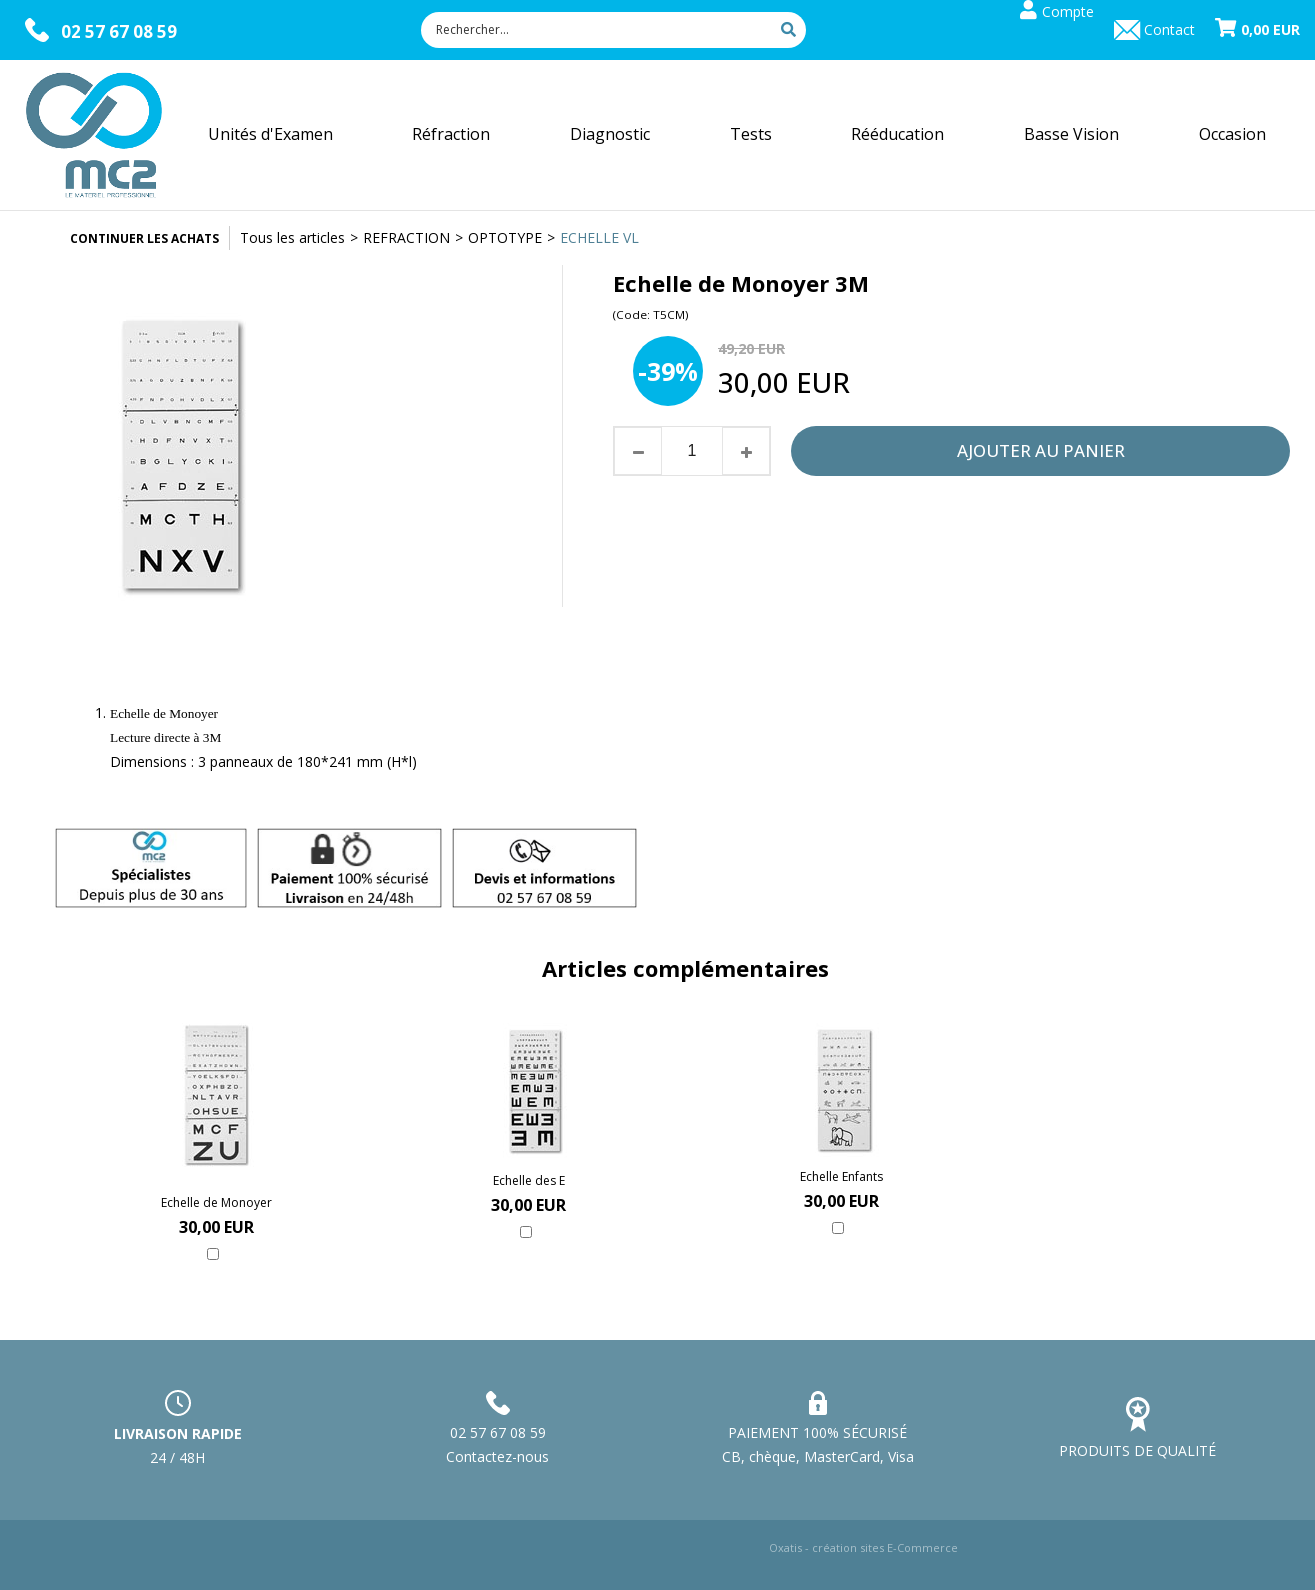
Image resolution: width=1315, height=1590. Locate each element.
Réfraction (451, 134)
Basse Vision (1071, 134)
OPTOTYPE (505, 237)
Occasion (1232, 134)
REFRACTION (406, 237)
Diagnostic (610, 134)
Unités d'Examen (270, 134)
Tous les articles (292, 237)
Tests (751, 134)
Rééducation (897, 134)
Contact (1169, 29)
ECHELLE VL (599, 237)
